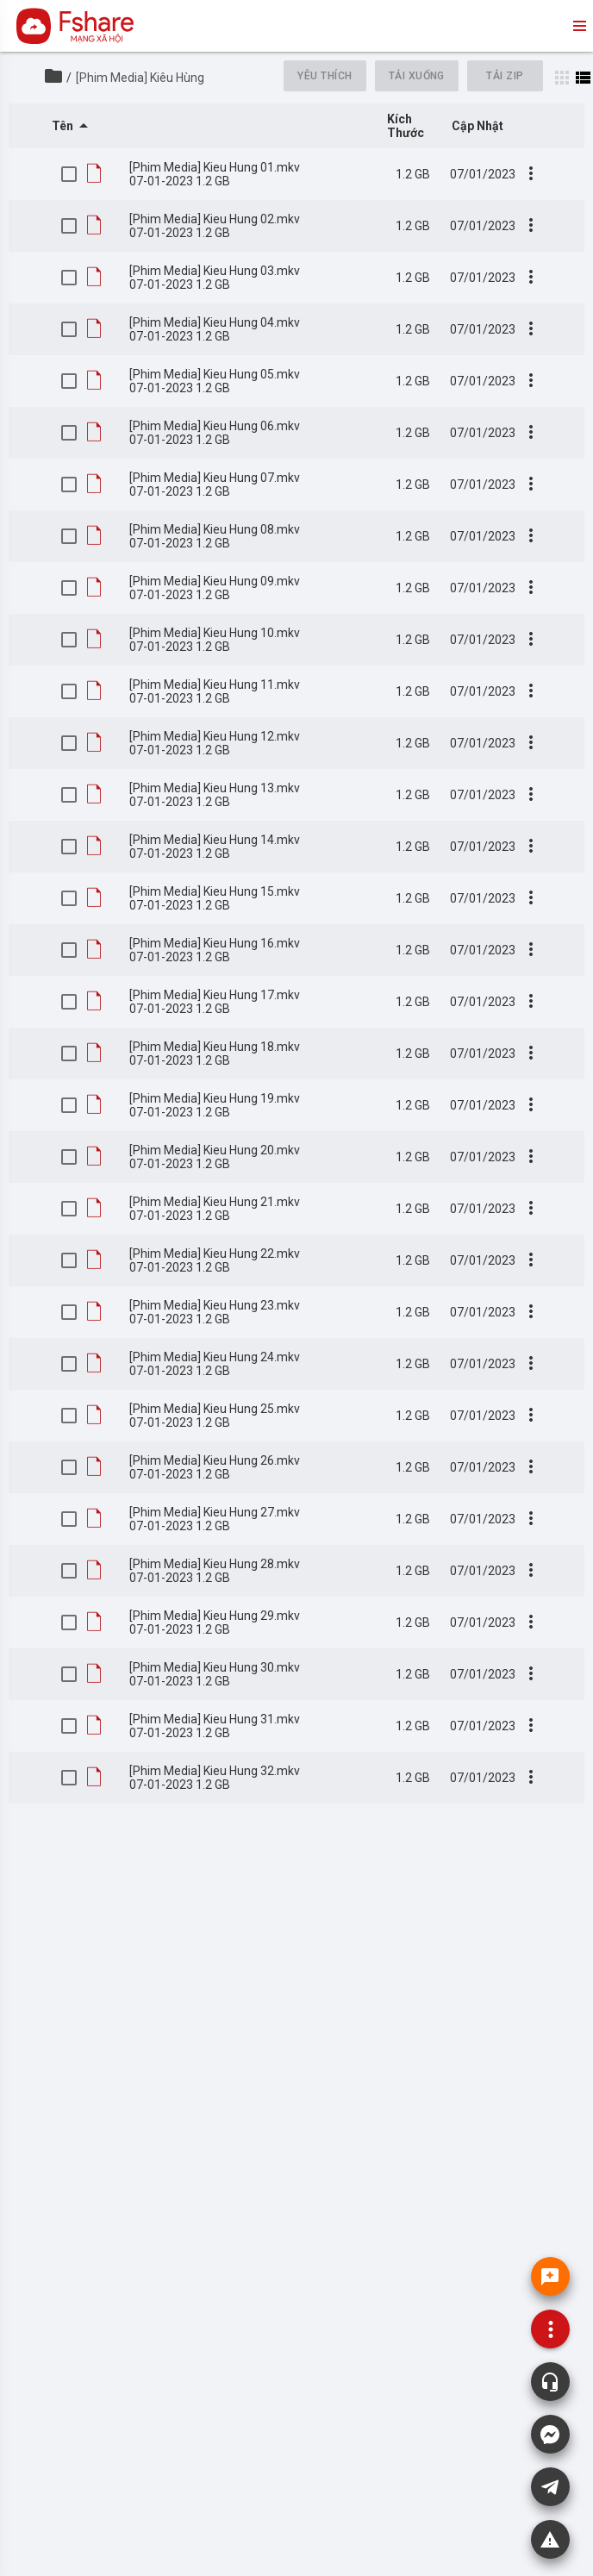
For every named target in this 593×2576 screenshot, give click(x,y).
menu (578, 26)
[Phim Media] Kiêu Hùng (140, 77)
